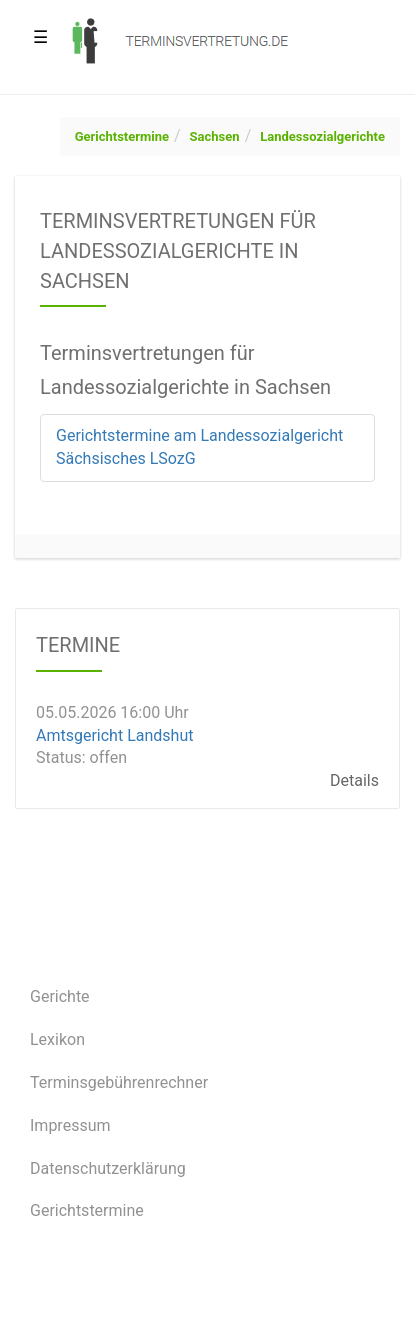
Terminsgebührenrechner (119, 1082)
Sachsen (215, 136)
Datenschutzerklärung (108, 1168)
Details (354, 780)
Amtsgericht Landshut (114, 734)
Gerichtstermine (122, 136)
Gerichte (60, 996)
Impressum (70, 1125)
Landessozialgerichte (322, 136)
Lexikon (57, 1039)
